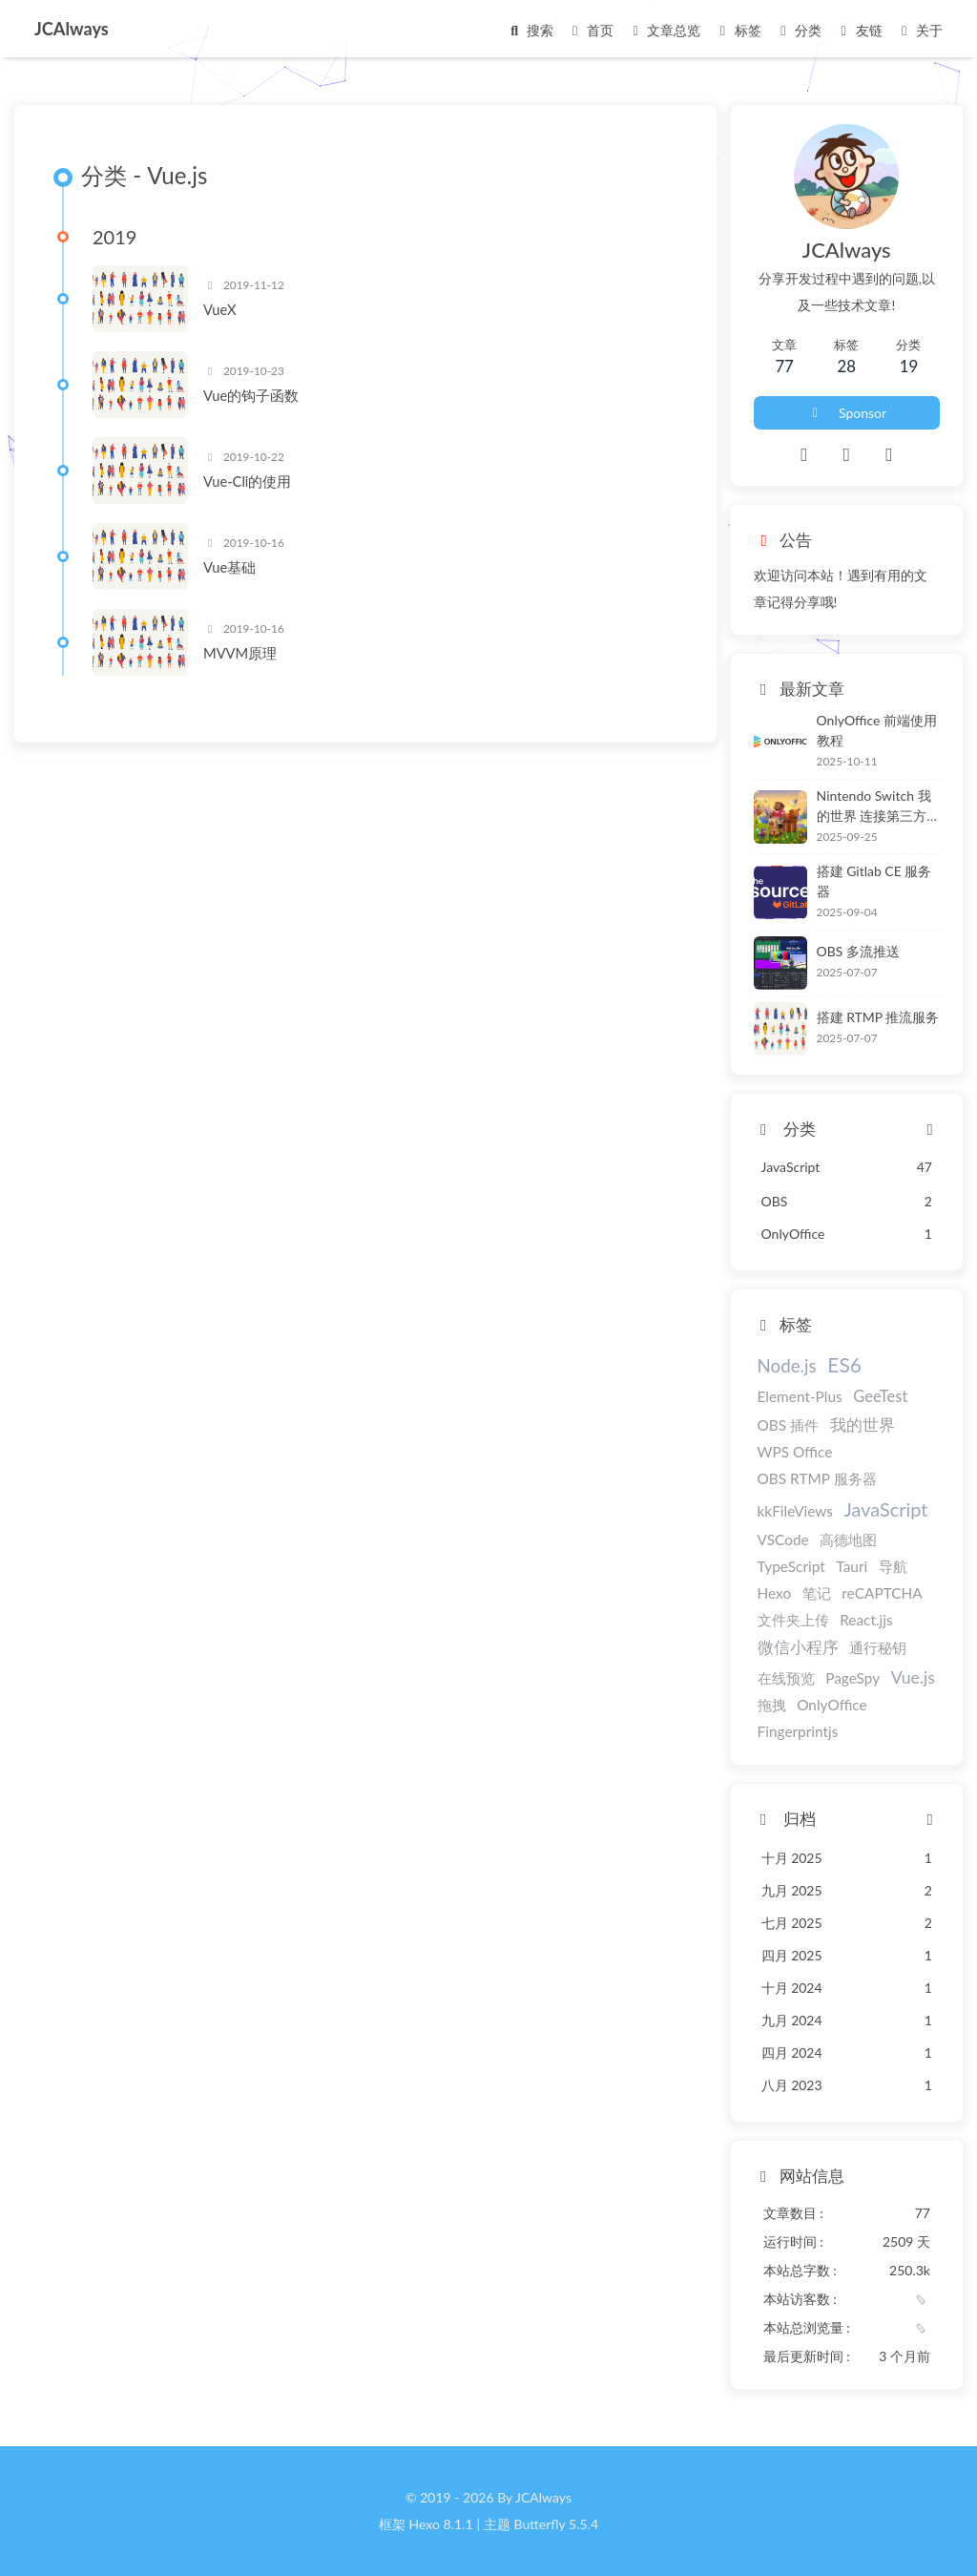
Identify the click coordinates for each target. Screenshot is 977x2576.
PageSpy (852, 1677)
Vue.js (913, 1677)
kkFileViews (795, 1510)
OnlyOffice (832, 1704)
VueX (219, 309)
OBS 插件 (789, 1425)
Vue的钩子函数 (251, 395)
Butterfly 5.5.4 (556, 2524)
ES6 (844, 1364)
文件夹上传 (793, 1619)
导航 (893, 1566)
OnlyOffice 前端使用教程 (877, 730)
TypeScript (791, 1566)
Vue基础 (229, 567)
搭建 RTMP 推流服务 (878, 1017)
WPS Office (795, 1451)
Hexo (775, 1593)
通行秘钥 (877, 1647)
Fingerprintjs (798, 1731)
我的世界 (862, 1425)
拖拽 (772, 1704)
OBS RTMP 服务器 (817, 1478)
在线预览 (786, 1677)
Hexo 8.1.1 (441, 2524)
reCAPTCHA (882, 1593)
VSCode (783, 1539)
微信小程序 (798, 1647)
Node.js (787, 1365)
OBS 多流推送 (858, 951)
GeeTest (880, 1396)
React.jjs (866, 1619)
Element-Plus (800, 1396)
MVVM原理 (240, 652)
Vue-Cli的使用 (247, 481)
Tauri (851, 1566)
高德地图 (848, 1539)
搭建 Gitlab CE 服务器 (874, 881)
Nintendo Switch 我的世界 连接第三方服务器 (874, 806)
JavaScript (886, 1508)
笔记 (816, 1593)
